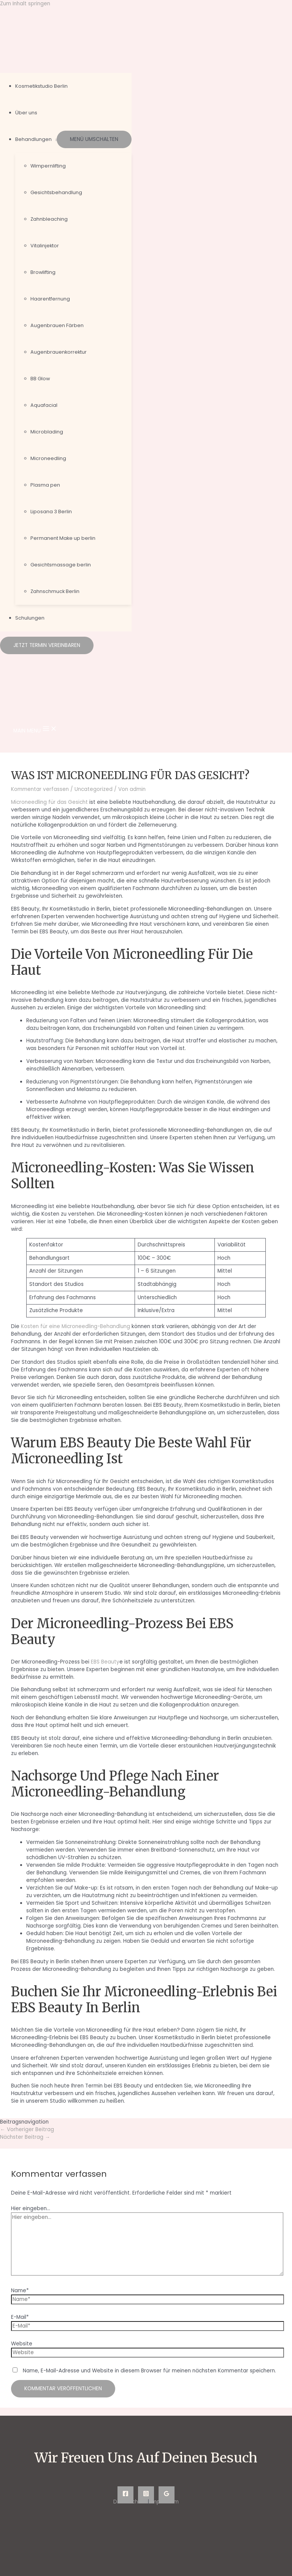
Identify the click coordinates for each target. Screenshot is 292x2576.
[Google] (167, 2494)
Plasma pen (45, 485)
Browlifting (43, 272)
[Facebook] (125, 2494)
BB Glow (40, 378)
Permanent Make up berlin (62, 538)
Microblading (46, 432)
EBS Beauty (105, 1661)
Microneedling (48, 458)
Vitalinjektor (44, 245)
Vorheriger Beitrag (27, 2129)
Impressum (165, 2501)
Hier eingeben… (30, 2208)
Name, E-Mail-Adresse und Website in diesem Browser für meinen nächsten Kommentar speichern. (149, 2370)
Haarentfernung (50, 299)
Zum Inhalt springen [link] (25, 3)
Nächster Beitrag (25, 2137)
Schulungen (29, 618)
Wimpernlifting (48, 166)
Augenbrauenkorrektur (58, 352)
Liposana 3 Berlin (51, 511)
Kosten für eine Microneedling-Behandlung (75, 1326)
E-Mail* (20, 2317)
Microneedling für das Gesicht (49, 802)
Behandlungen (33, 139)
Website (21, 2343)
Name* (20, 2290)
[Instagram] (146, 2494)
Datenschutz (129, 2501)
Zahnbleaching (49, 219)
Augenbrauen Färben (57, 325)
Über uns (26, 112)
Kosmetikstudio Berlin (41, 86)
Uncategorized (94, 789)
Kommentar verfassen (40, 789)
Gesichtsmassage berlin (60, 564)
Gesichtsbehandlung (56, 192)
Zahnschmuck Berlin (54, 591)
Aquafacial (43, 405)
